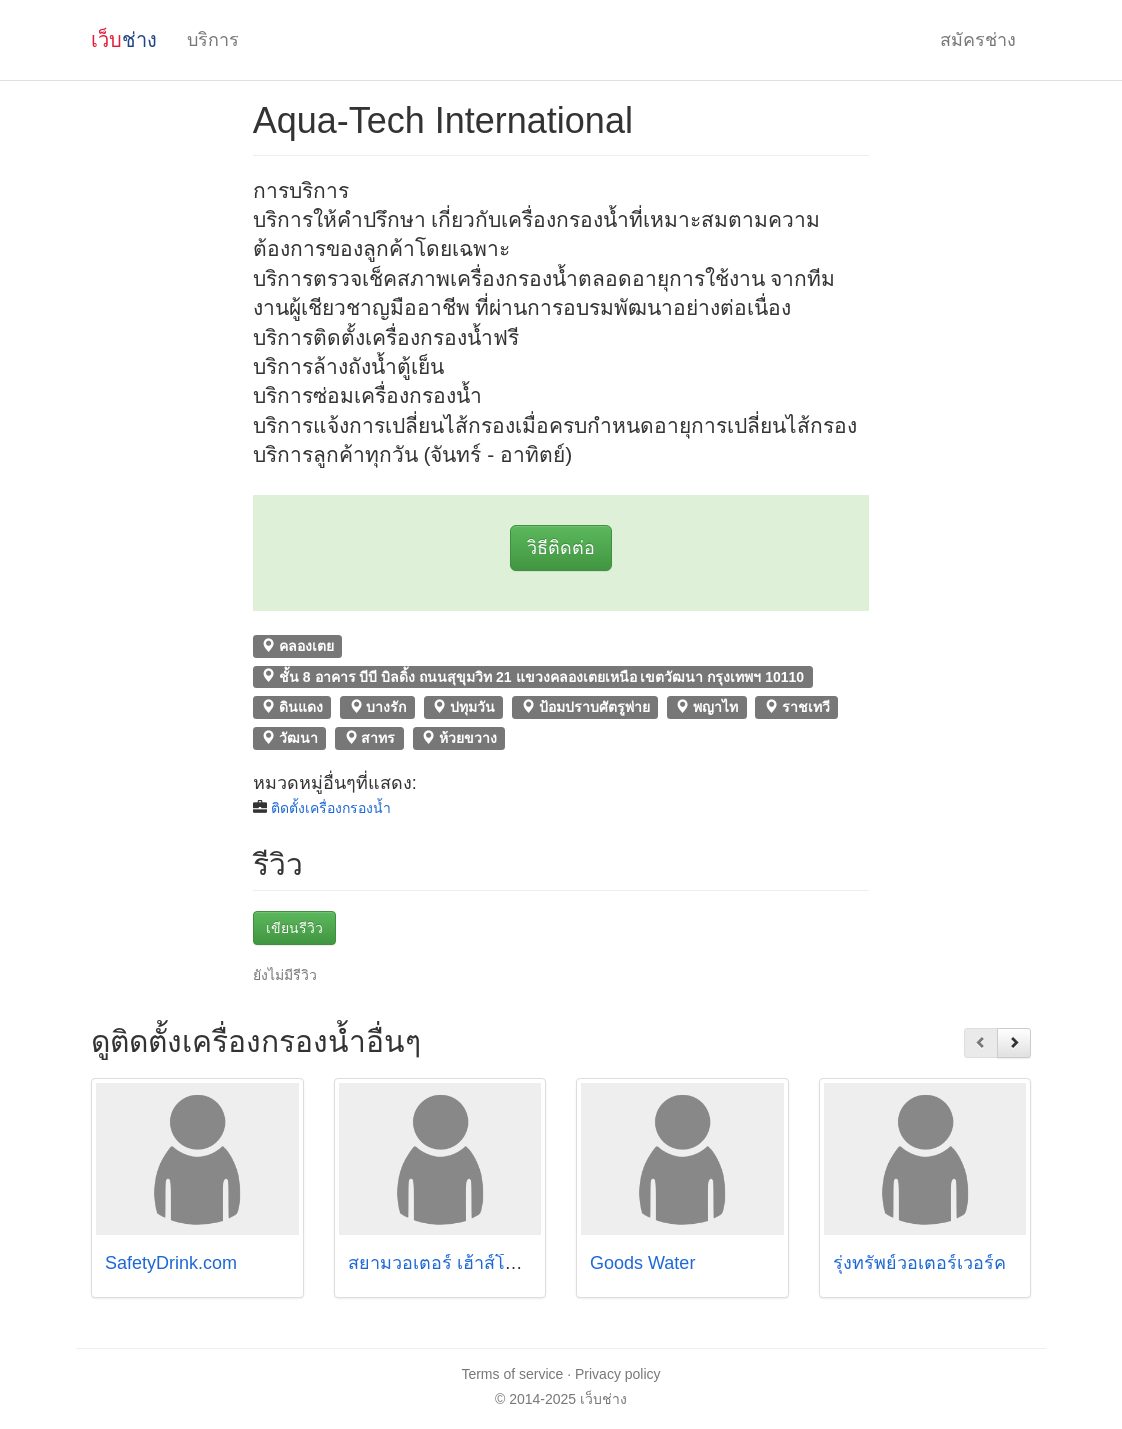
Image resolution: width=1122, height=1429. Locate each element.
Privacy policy (618, 1374)
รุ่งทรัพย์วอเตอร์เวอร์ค (919, 1263)
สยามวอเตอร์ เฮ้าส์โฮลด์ (443, 1263)
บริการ (213, 40)
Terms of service (512, 1374)
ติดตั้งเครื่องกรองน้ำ (331, 808)
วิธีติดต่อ (561, 548)
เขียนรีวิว (294, 928)
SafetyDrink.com (171, 1263)
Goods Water (642, 1263)
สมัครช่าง (978, 40)
